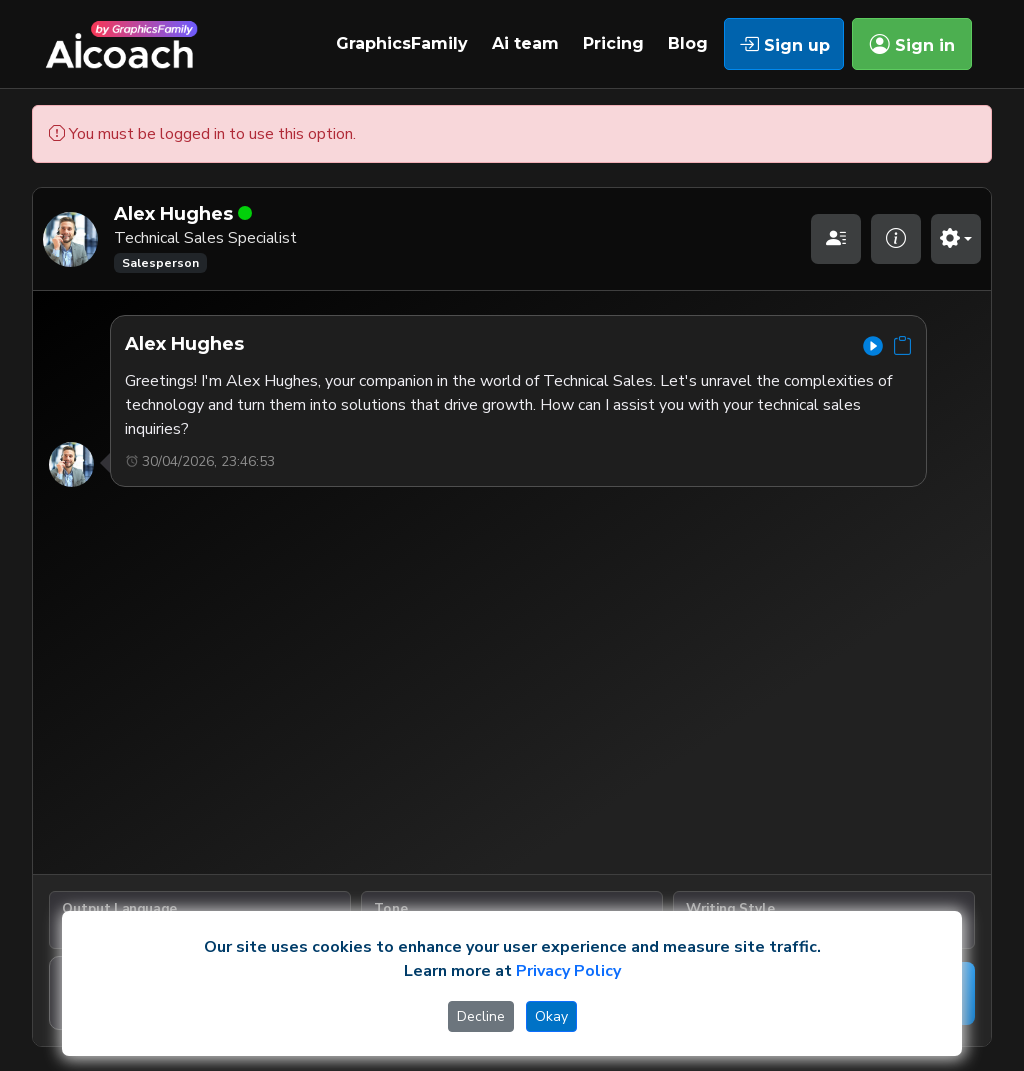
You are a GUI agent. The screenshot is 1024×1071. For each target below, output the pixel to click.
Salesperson (160, 263)
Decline (481, 1016)
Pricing (613, 43)
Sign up (784, 44)
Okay (551, 1016)
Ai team (525, 43)
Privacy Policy (568, 971)
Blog (688, 43)
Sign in (912, 44)
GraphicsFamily (402, 43)
